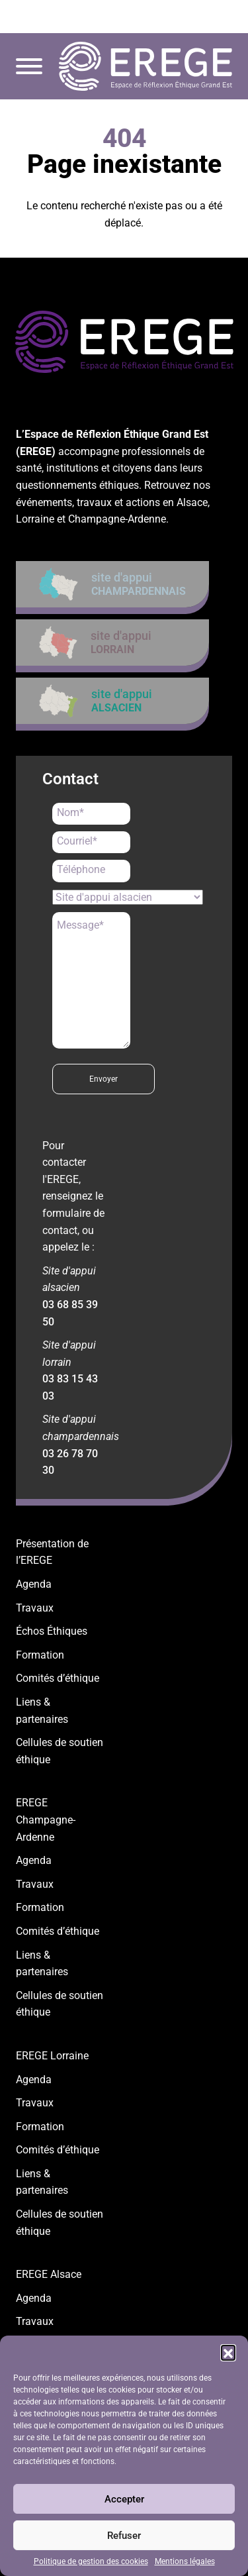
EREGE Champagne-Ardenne (45, 1819)
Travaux (35, 1608)
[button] (228, 2352)
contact (203, 16)
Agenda (34, 1584)
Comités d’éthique (57, 1678)
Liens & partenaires (42, 1711)
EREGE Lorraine (52, 2055)
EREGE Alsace (48, 2274)
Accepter (124, 2499)
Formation (40, 1655)
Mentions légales (185, 2561)
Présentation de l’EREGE (52, 1552)
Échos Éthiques (51, 1631)
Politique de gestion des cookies (91, 2561)
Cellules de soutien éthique (59, 1751)
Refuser (124, 2536)
